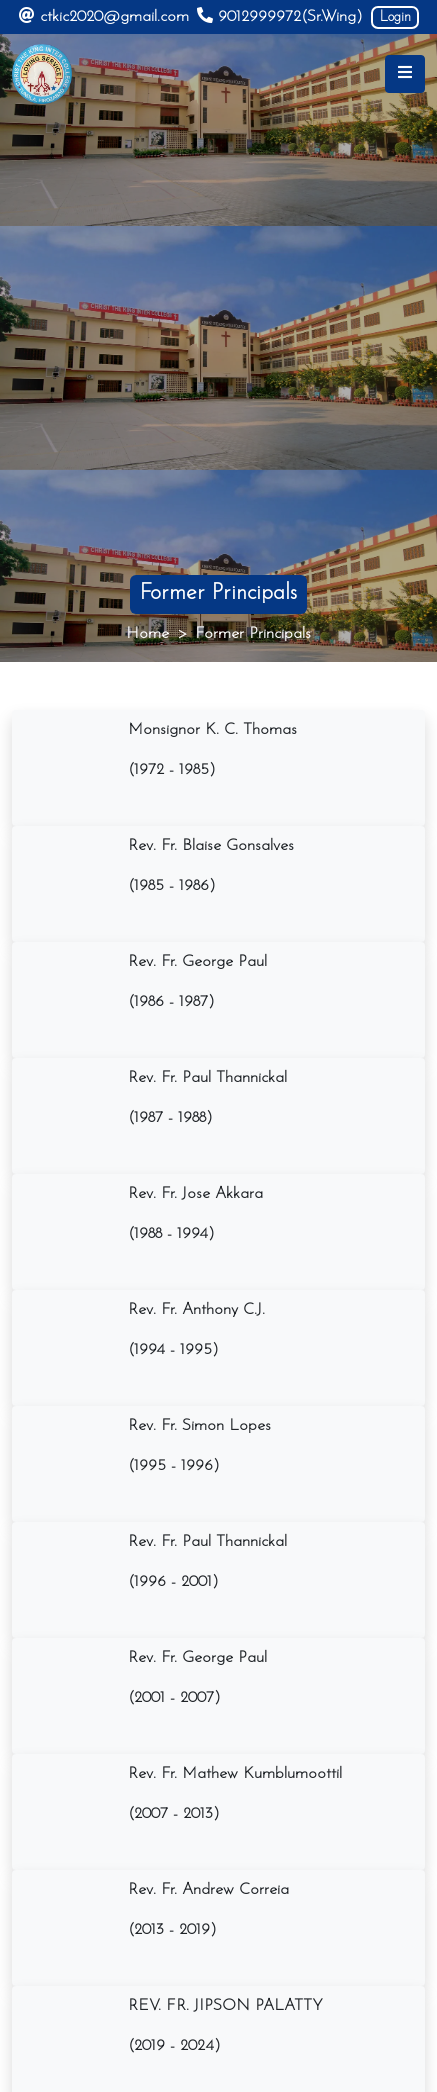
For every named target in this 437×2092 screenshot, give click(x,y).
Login (395, 17)
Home (147, 634)
